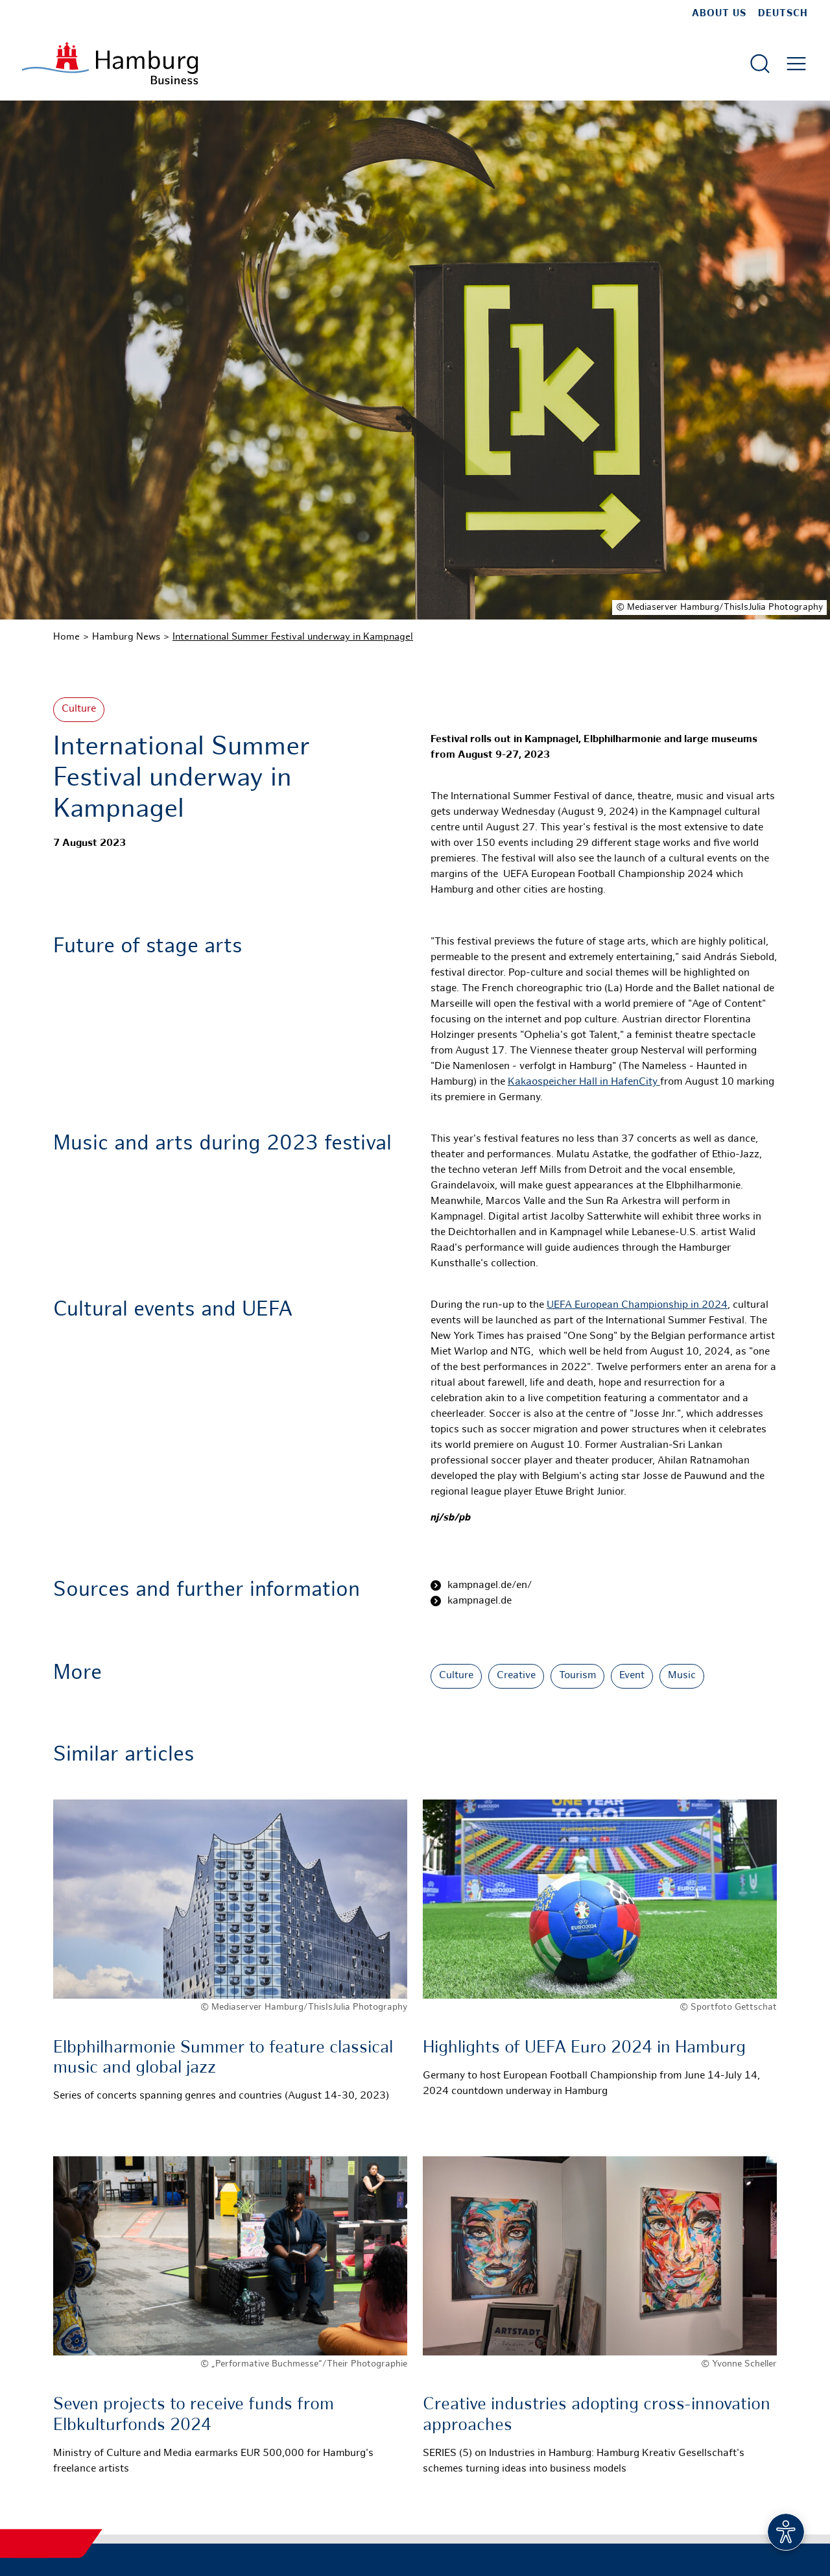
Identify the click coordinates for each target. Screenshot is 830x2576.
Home (66, 637)
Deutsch (783, 13)
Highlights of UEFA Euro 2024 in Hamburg (584, 2048)
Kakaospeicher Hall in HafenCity (584, 1082)
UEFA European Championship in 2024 (637, 1305)
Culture (79, 709)
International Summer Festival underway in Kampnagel (292, 637)
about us (719, 13)
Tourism (577, 1676)
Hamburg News (126, 637)
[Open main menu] (796, 63)
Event (632, 1676)
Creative (516, 1676)
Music (682, 1676)
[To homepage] (110, 63)
